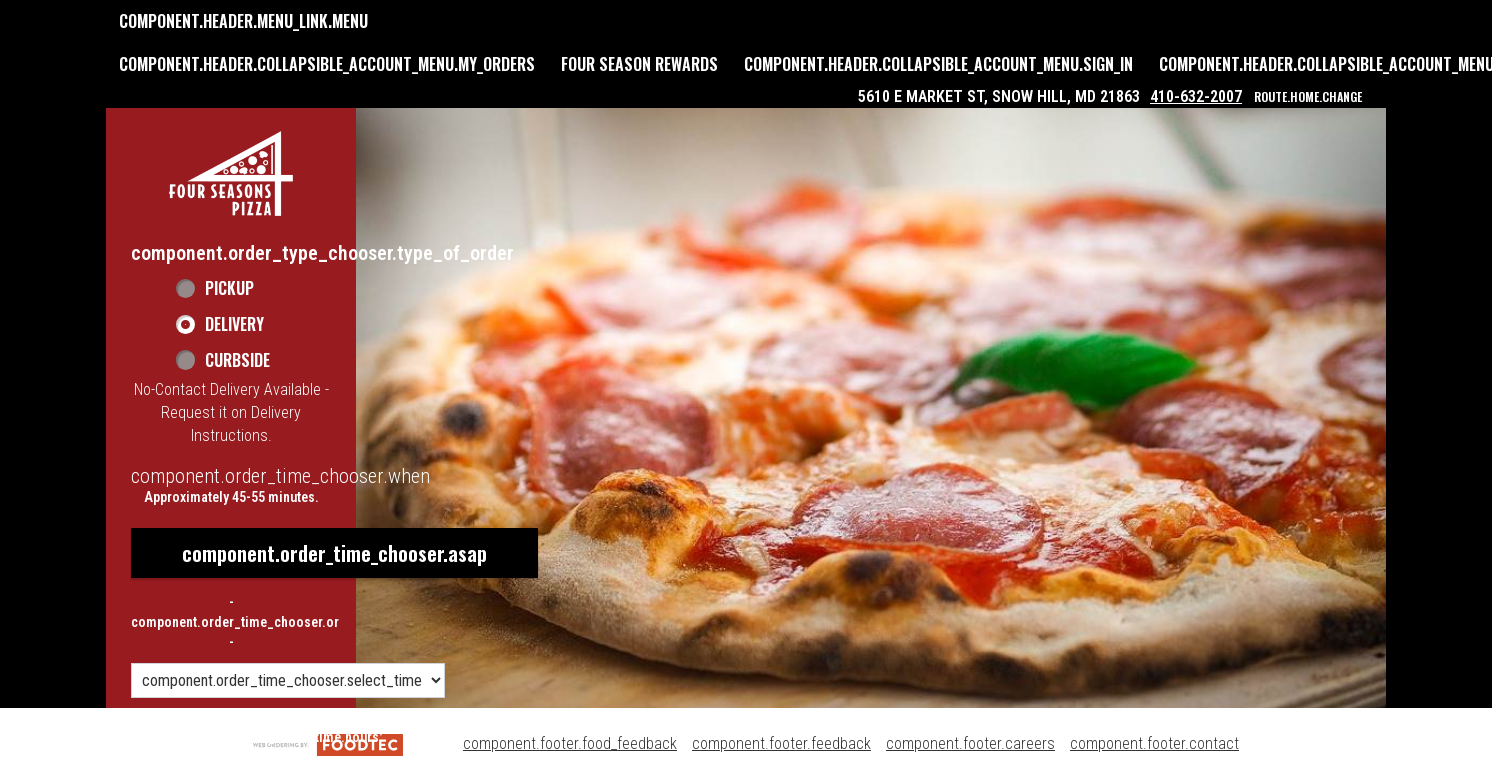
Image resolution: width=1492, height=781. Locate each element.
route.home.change (1308, 96)
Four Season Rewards (639, 64)
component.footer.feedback (781, 743)
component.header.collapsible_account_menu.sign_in (938, 64)
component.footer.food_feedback (570, 743)
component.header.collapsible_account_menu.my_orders (327, 64)
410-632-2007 (1196, 96)
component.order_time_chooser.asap (334, 553)
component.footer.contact (1154, 743)
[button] (231, 173)
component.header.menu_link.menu (243, 21)
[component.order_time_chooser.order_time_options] (288, 680)
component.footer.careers (970, 743)
